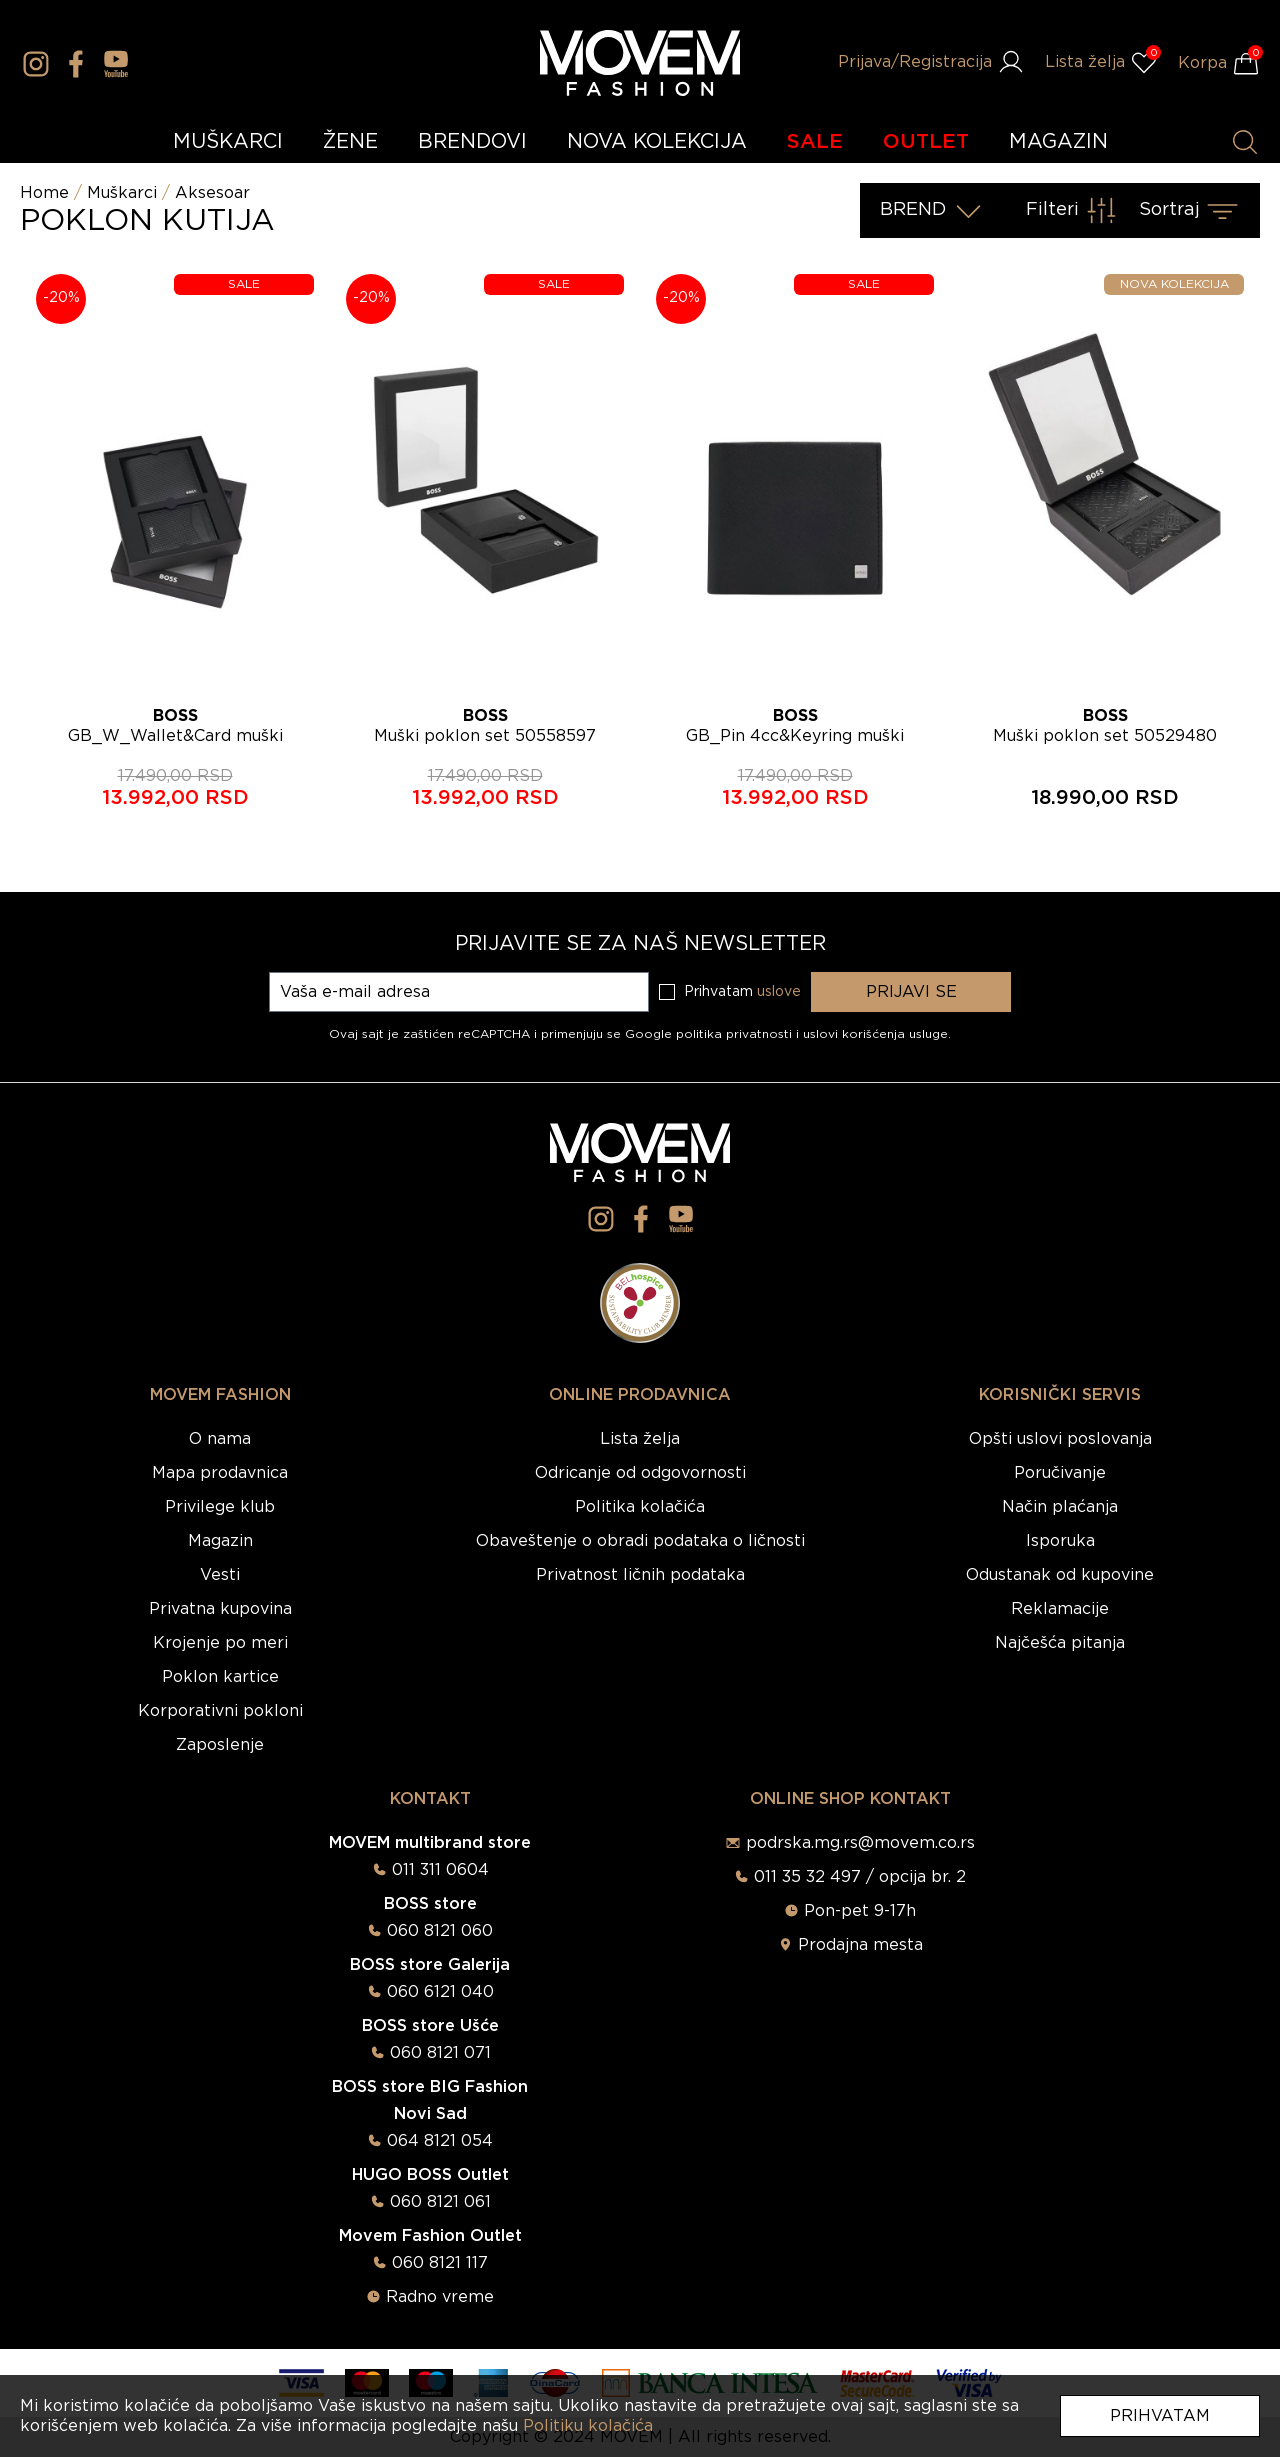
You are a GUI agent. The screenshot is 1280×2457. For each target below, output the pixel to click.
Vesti (220, 1575)
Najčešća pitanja (1060, 1643)
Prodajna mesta (860, 1945)
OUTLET (926, 142)
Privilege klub (220, 1507)
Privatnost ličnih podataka (640, 1575)
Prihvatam (1160, 2416)
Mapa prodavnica (220, 1473)
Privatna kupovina (220, 1609)
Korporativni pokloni (220, 1711)
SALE (815, 142)
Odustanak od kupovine (1060, 1575)
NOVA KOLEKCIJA (657, 142)
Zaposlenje (220, 1745)
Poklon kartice (220, 1677)
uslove (779, 992)
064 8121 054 (440, 2141)
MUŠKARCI (228, 142)
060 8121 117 (440, 2263)
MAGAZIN (1058, 142)
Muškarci (122, 193)
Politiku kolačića (588, 2426)
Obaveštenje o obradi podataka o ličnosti (640, 1541)
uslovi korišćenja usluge (875, 1034)
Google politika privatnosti (710, 1034)
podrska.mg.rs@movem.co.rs (860, 1843)
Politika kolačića (640, 1507)
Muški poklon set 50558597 (485, 736)
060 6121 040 (440, 1992)
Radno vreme (440, 2297)
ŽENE (350, 142)
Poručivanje (1060, 1473)
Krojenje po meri (220, 1643)
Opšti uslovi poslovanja (1060, 1439)
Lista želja (640, 1439)
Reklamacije (1060, 1609)
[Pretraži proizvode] (1245, 142)
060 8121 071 (440, 2053)
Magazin (220, 1541)
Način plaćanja (1060, 1507)
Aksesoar (212, 193)
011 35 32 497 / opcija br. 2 (860, 1877)
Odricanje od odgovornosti (640, 1473)
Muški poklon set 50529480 (1105, 736)
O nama (220, 1439)
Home (44, 193)
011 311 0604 (440, 1870)
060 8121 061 (440, 2202)
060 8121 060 (440, 1931)
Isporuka (1060, 1541)
